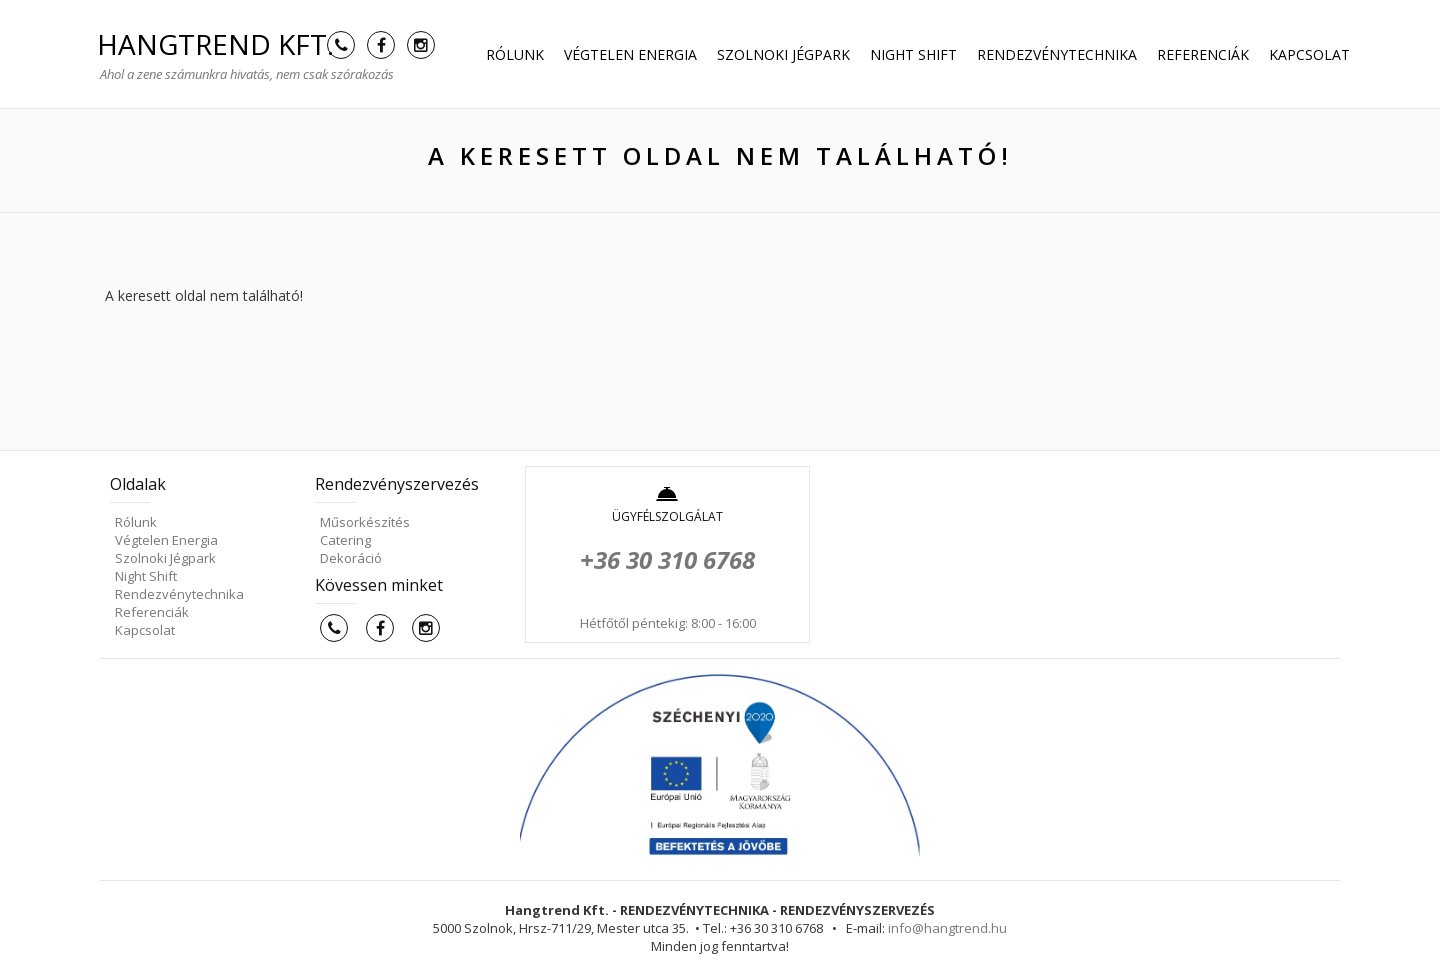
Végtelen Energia (630, 54)
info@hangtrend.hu (947, 928)
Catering (345, 540)
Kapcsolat (1309, 54)
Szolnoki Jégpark (783, 54)
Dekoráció (351, 558)
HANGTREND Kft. (215, 44)
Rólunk (515, 54)
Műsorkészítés (365, 522)
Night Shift (913, 54)
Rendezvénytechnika (1057, 54)
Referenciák (1203, 54)
